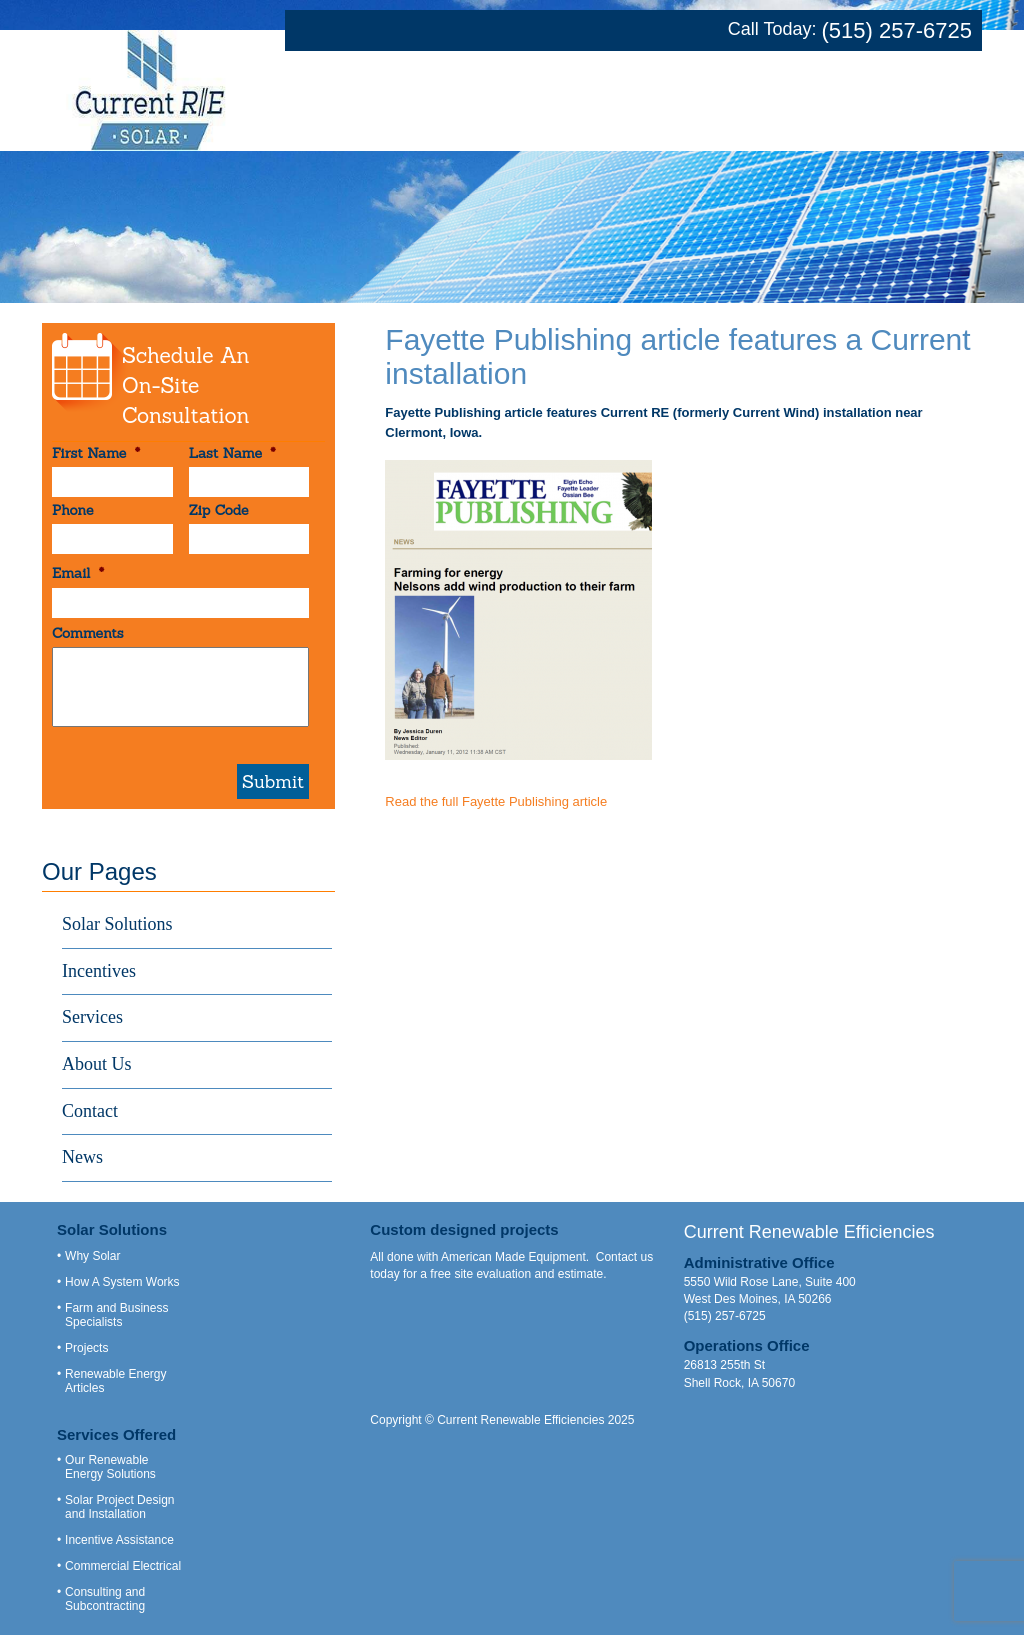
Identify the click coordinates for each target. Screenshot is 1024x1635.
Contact (90, 1111)
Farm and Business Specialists (116, 1315)
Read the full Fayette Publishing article (496, 801)
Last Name (232, 453)
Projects (86, 1348)
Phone (72, 510)
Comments (88, 633)
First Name (96, 453)
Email (78, 573)
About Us (97, 1064)
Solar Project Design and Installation (119, 1507)
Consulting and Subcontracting (105, 1599)
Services (92, 1017)
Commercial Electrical (123, 1566)
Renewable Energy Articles (115, 1381)
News (82, 1157)
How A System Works (122, 1282)
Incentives (99, 971)
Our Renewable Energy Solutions (110, 1467)
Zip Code (219, 510)
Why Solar (92, 1256)
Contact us (624, 1257)
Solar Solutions (117, 924)
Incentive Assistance (119, 1540)
